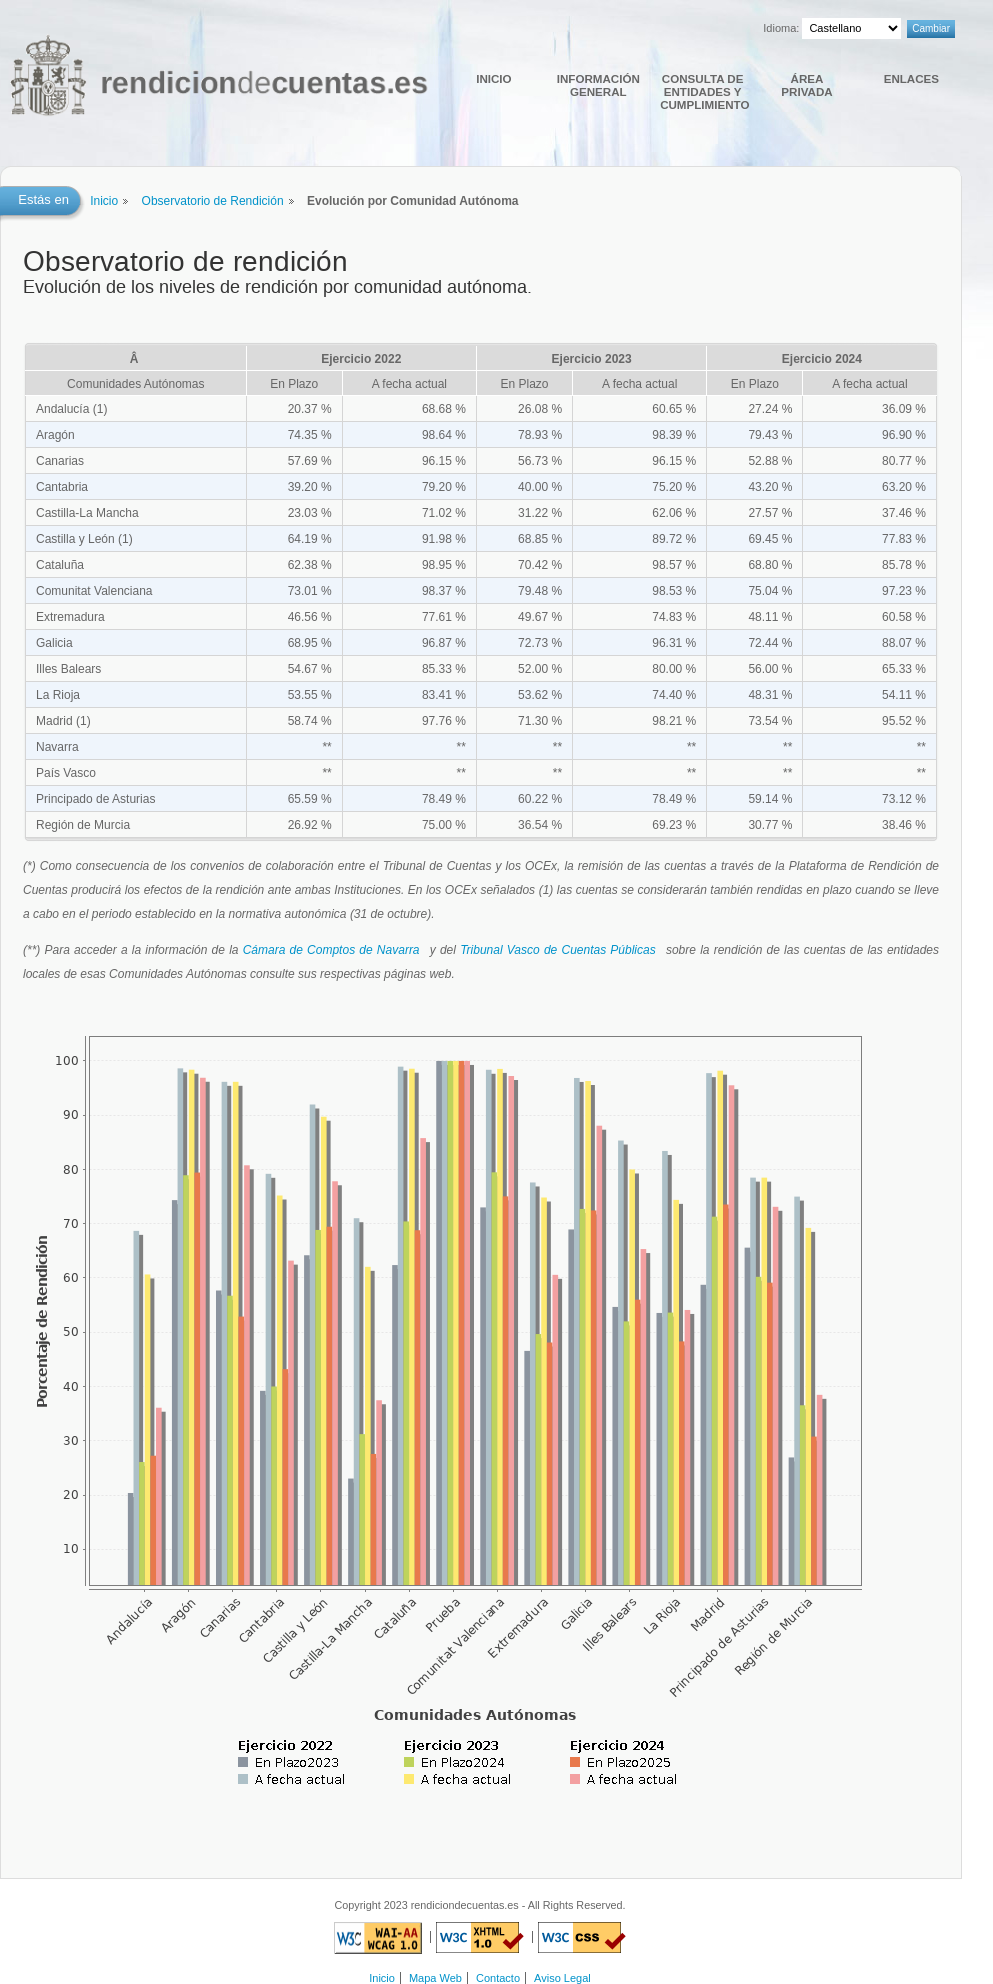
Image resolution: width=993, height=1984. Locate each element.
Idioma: (781, 28)
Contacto (498, 1978)
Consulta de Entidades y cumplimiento (704, 91)
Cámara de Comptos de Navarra (331, 950)
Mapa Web (435, 1978)
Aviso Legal (562, 1978)
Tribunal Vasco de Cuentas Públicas (558, 950)
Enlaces (911, 78)
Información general (598, 85)
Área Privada (806, 85)
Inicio (493, 78)
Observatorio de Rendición (213, 201)
